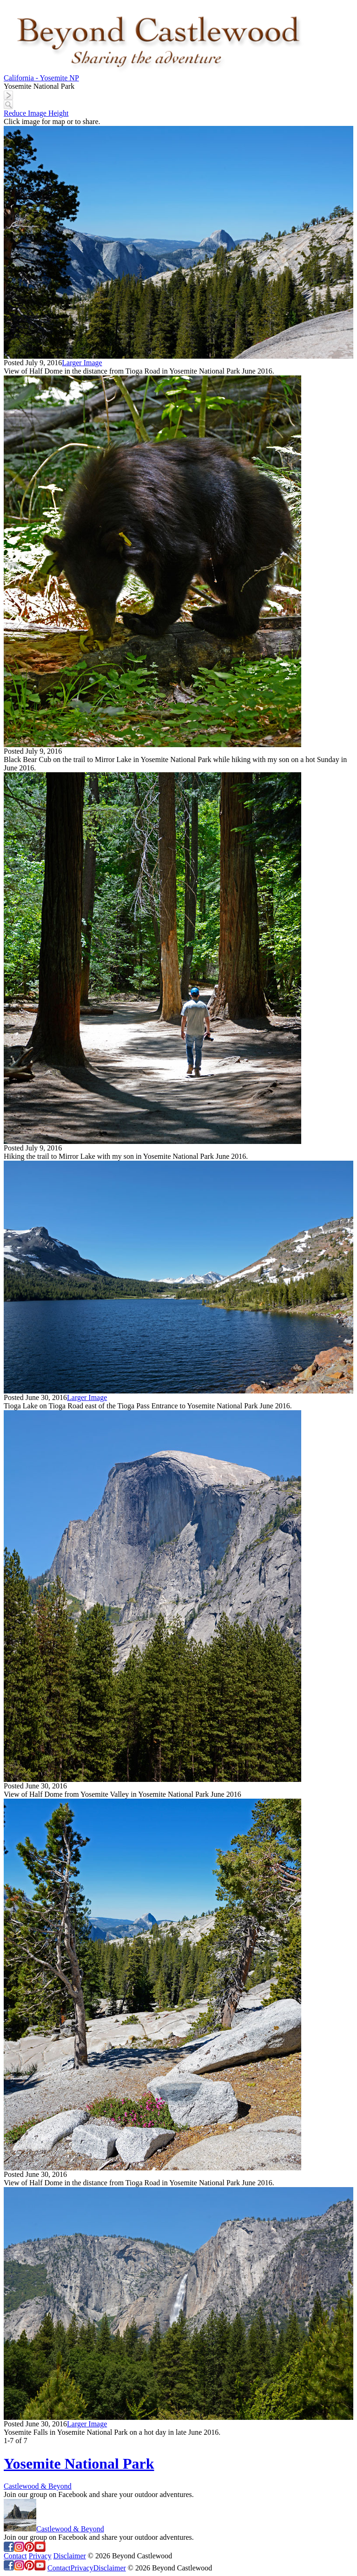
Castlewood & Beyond (38, 2486)
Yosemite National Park (79, 2463)
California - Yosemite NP (41, 78)
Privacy (40, 2556)
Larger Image (82, 363)
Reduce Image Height (36, 113)
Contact (15, 2556)
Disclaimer (69, 2556)
